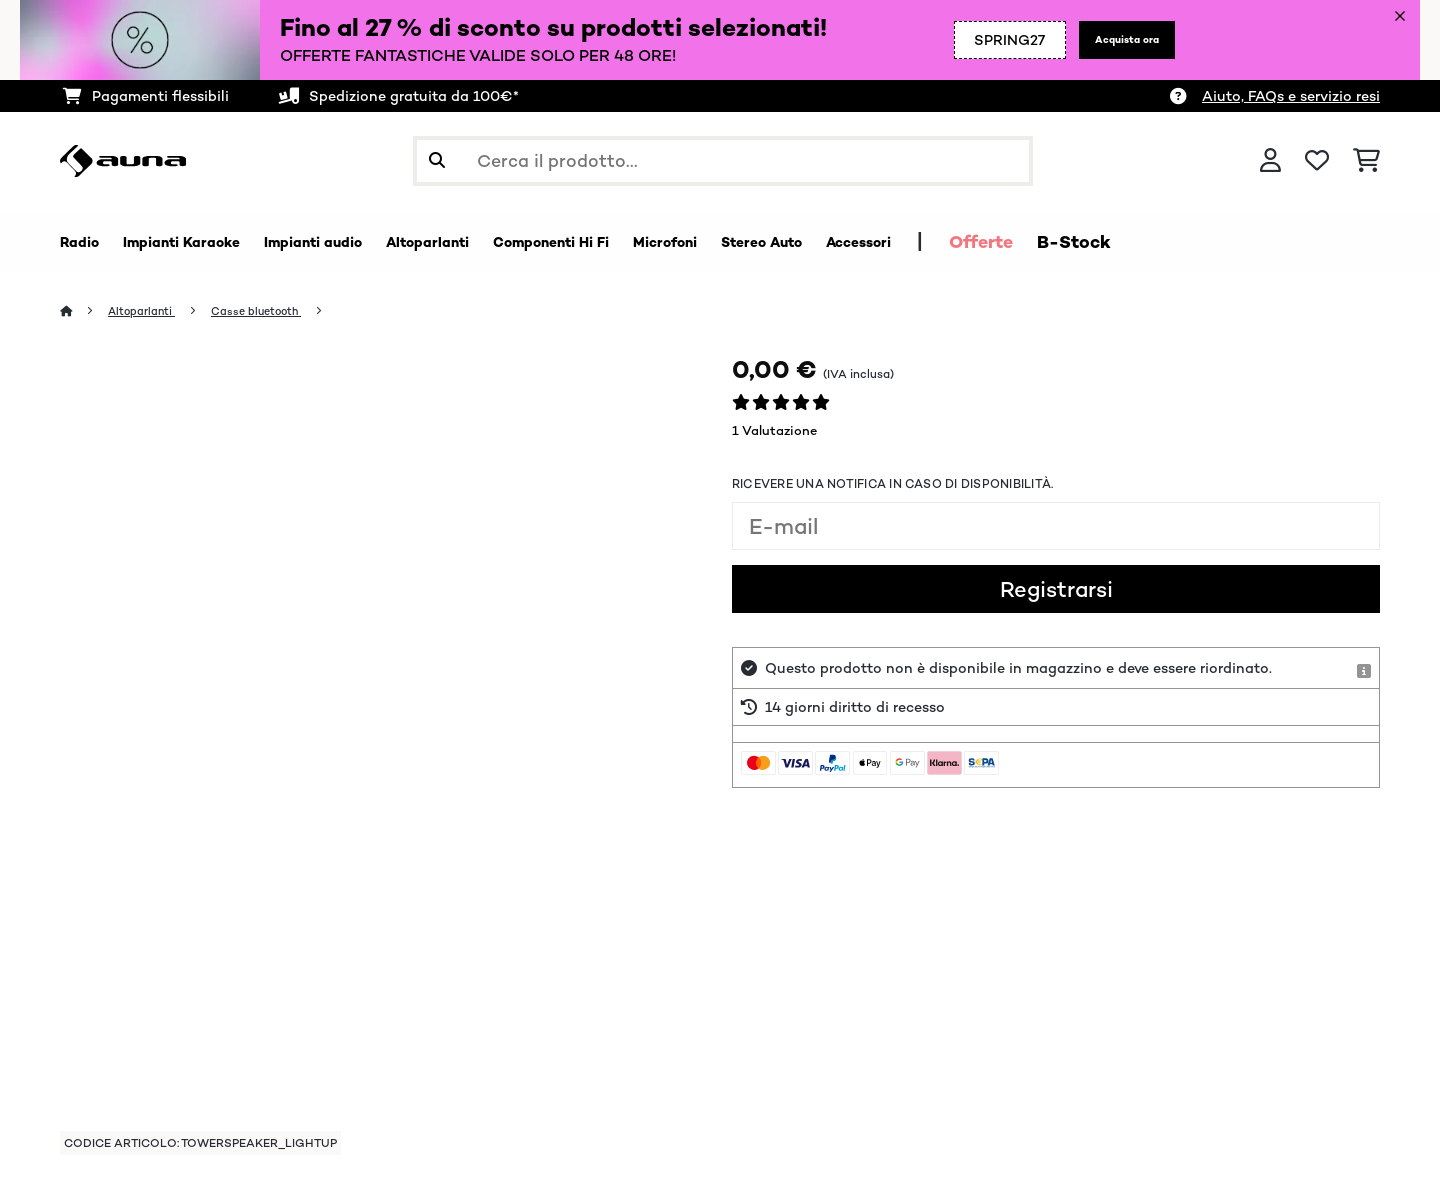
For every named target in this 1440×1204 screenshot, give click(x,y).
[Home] (85, 311)
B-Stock (1266, 242)
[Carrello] (1366, 161)
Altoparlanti (151, 311)
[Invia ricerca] (437, 161)
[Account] (1270, 161)
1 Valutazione (774, 431)
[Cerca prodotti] (723, 161)
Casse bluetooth (280, 311)
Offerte (1173, 242)
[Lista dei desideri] (1317, 161)
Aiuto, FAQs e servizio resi (1291, 96)
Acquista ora (1113, 40)
